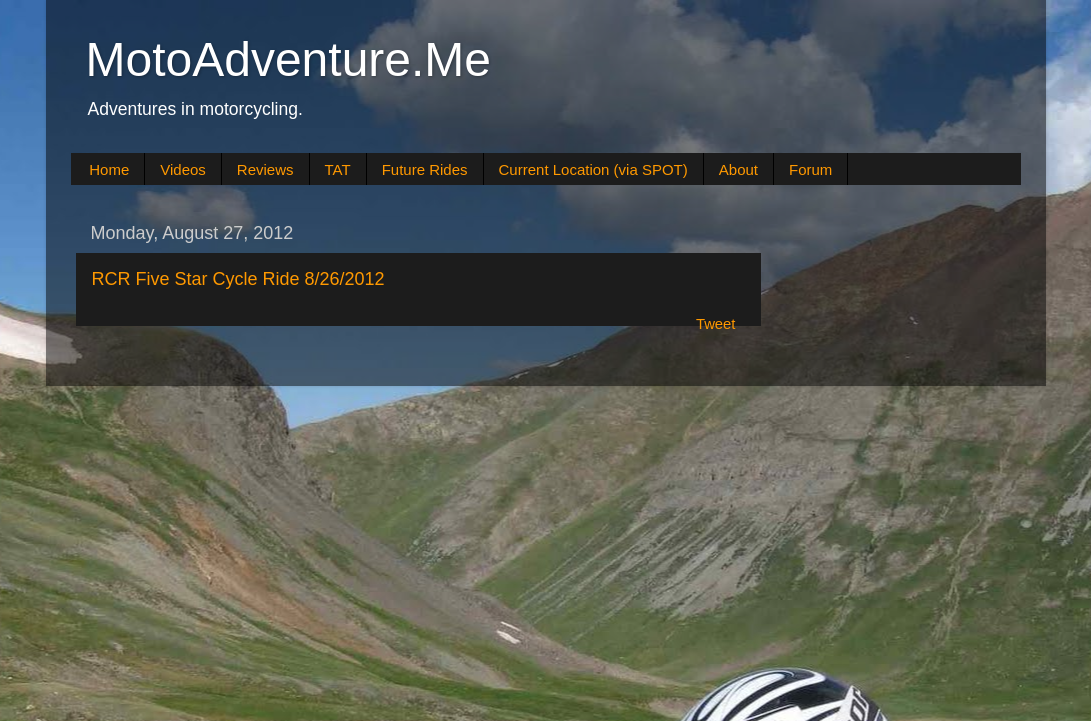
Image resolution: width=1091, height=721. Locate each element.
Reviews (265, 169)
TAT (338, 169)
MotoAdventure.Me (289, 59)
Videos (183, 169)
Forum (810, 169)
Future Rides (425, 169)
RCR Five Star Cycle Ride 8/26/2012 (238, 279)
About (738, 169)
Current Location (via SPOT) (593, 169)
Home (109, 169)
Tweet (716, 324)
